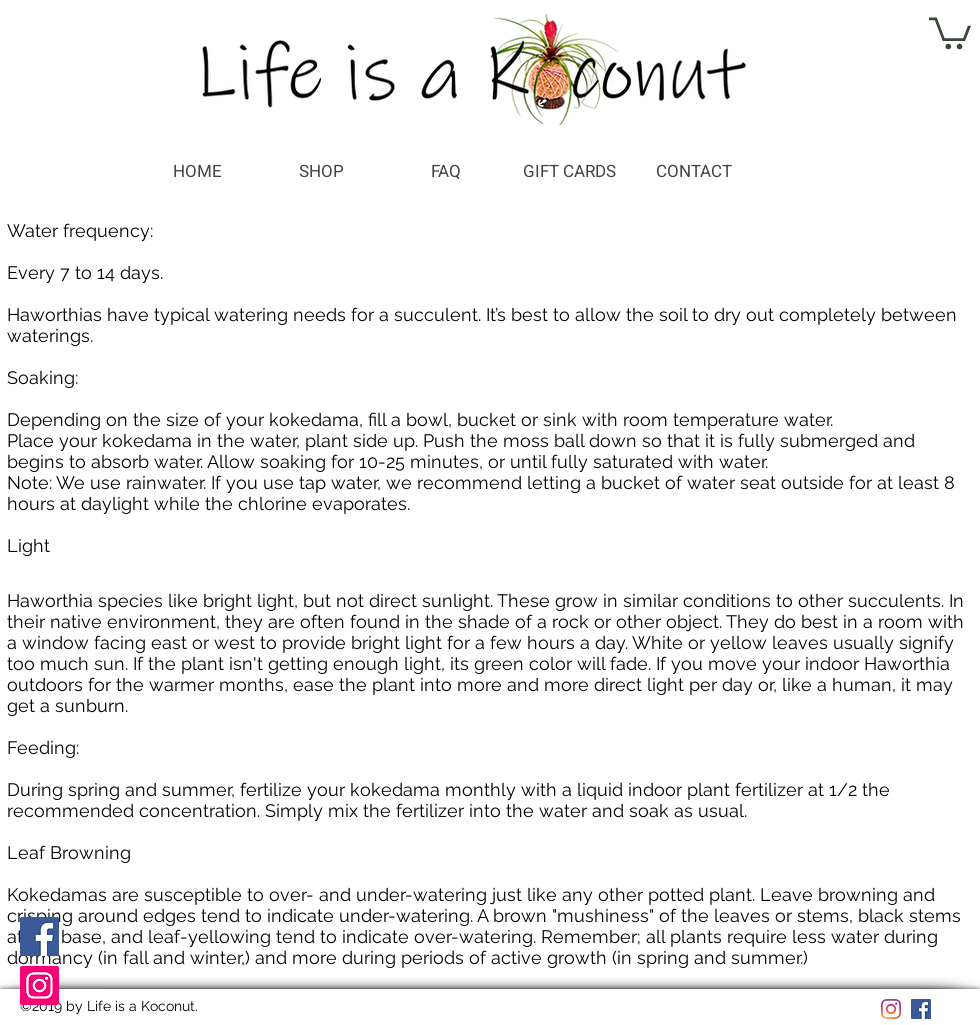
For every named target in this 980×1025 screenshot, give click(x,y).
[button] (950, 31)
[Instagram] (39, 985)
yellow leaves (769, 642)
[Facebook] (39, 936)
